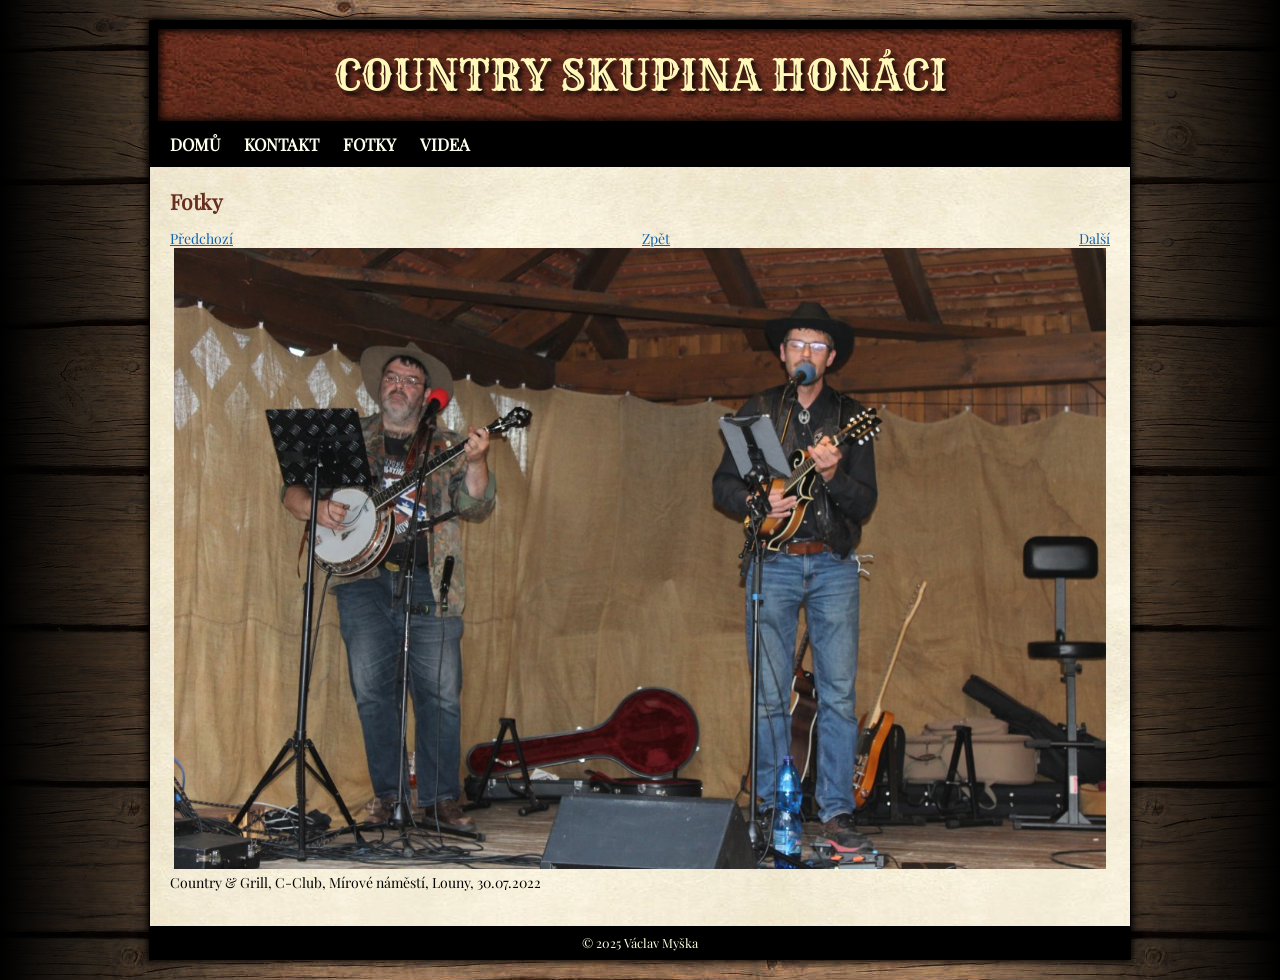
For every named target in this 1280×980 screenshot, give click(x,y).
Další (1094, 238)
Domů (195, 144)
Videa (445, 144)
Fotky (369, 144)
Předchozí (201, 238)
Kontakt (281, 144)
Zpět (656, 238)
